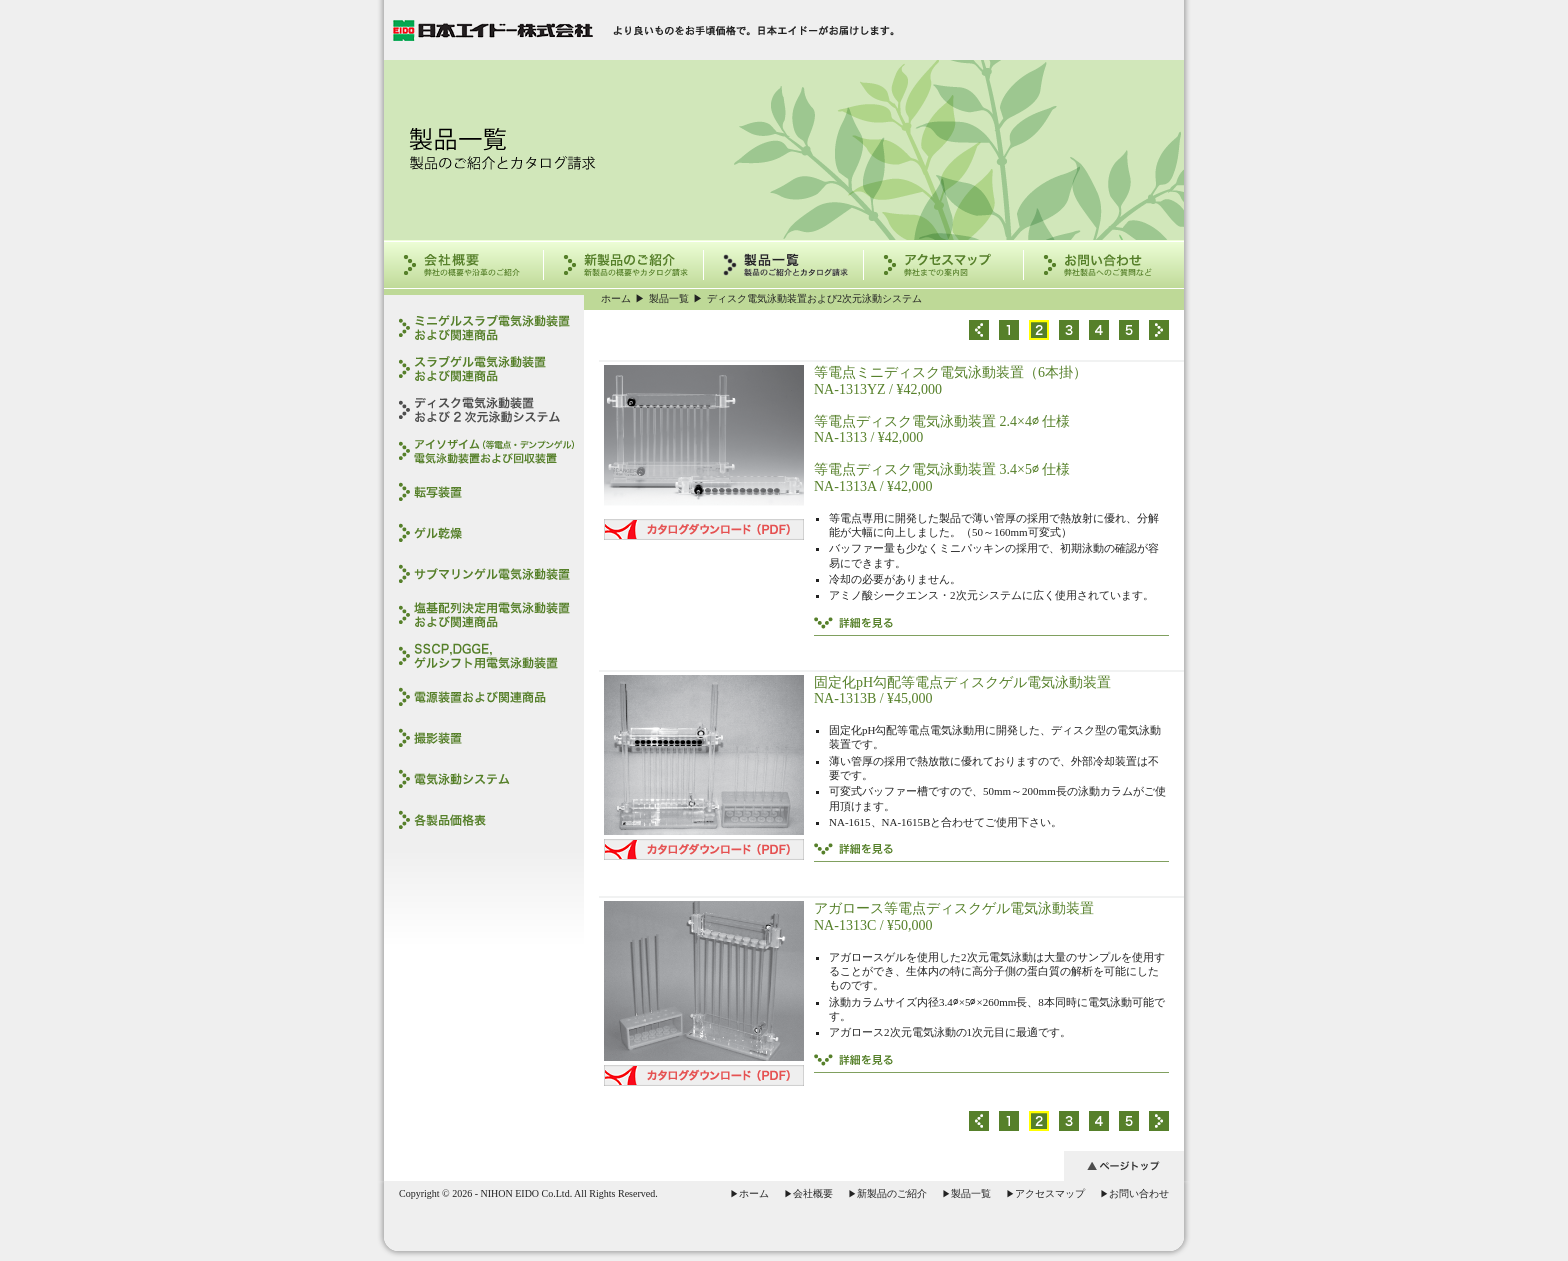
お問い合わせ (1134, 1193)
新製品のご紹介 (887, 1193)
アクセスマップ (1045, 1193)
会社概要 (808, 1193)
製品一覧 (669, 298)
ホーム (616, 298)
